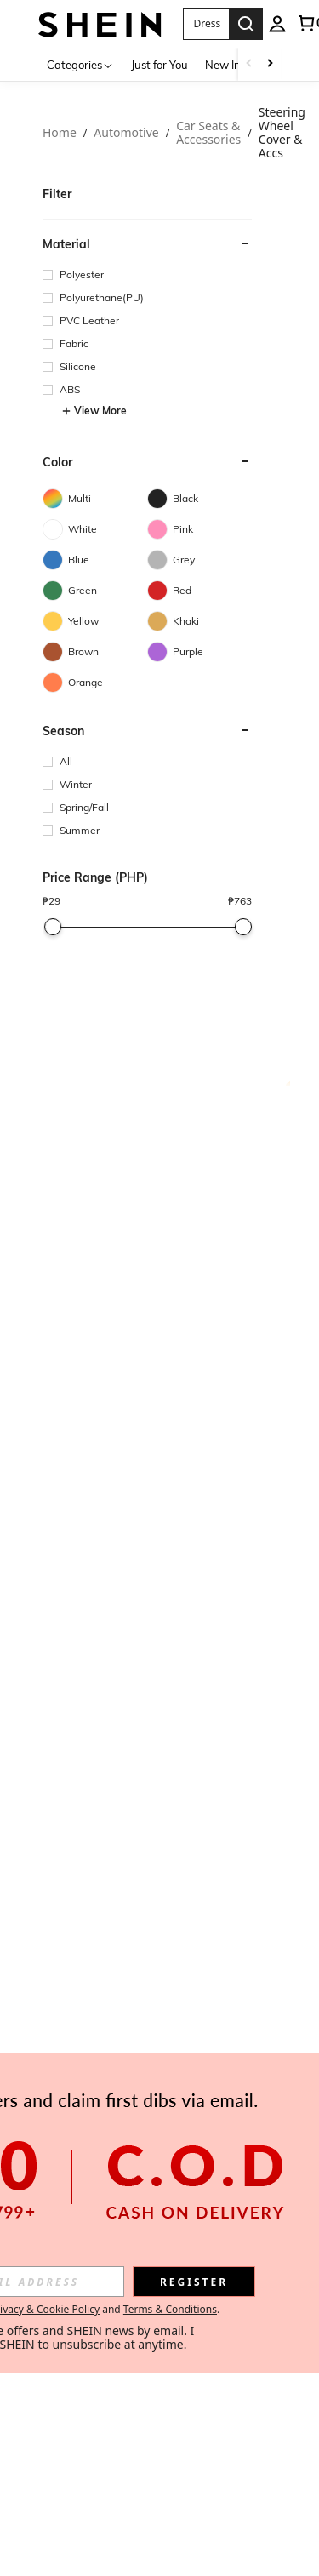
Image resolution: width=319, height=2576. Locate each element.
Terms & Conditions (170, 2309)
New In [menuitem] (223, 64)
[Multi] (95, 498)
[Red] (199, 590)
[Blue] (95, 560)
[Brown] (95, 652)
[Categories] (80, 64)
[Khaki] (199, 621)
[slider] (52, 926)
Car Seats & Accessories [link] (208, 133)
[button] (206, 24)
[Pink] (199, 529)
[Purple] (199, 652)
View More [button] (94, 411)
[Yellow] (95, 621)
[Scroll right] (270, 64)
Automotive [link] (126, 133)
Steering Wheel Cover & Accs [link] (282, 133)
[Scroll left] (249, 64)
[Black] (199, 498)
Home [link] (60, 133)
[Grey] (199, 560)
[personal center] (277, 24)
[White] (95, 529)
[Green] (95, 590)
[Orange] (95, 682)
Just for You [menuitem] (159, 64)
